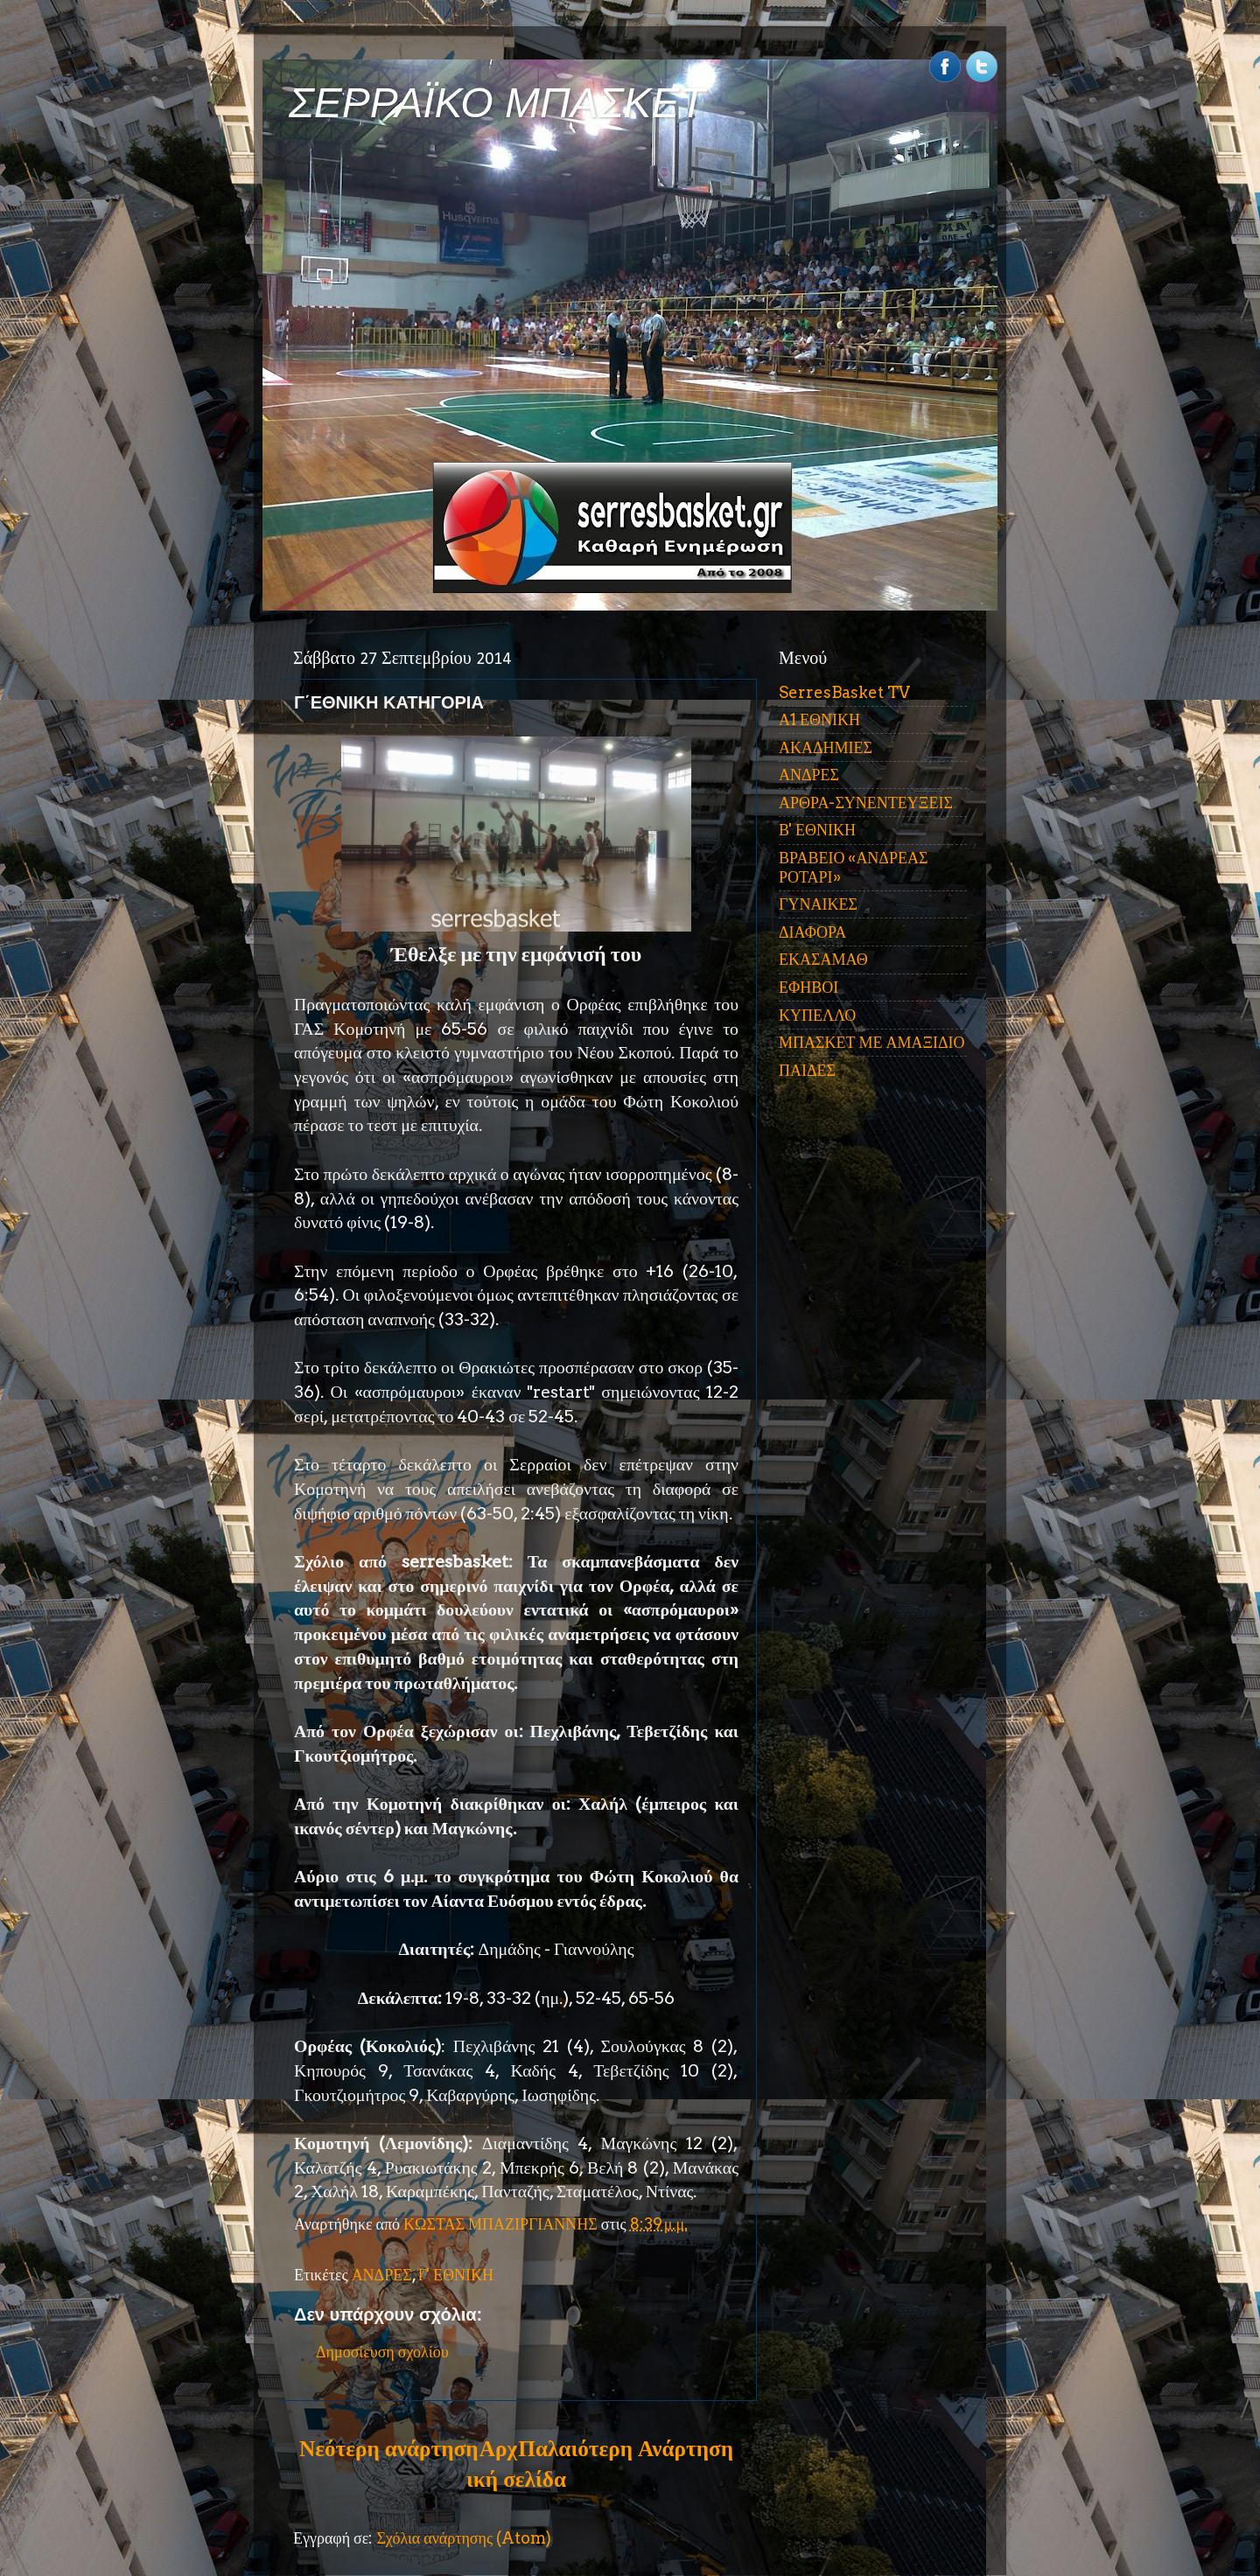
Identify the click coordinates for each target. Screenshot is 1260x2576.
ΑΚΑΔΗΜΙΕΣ (825, 747)
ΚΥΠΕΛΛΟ (817, 1015)
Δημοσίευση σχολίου (382, 2351)
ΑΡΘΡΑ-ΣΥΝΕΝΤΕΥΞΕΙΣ (866, 802)
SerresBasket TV (844, 692)
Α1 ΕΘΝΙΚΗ (819, 719)
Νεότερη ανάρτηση (388, 2448)
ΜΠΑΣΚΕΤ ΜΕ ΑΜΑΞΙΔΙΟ (872, 1042)
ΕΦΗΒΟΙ (808, 987)
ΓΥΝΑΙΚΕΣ (818, 904)
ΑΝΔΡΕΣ (382, 2274)
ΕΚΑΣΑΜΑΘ (823, 959)
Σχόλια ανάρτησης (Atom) (463, 2538)
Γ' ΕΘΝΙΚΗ (456, 2274)
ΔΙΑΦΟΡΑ (812, 932)
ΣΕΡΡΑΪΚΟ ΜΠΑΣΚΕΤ (497, 103)
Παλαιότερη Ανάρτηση (625, 2448)
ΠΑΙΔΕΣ (807, 1070)
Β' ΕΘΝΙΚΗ (817, 829)
